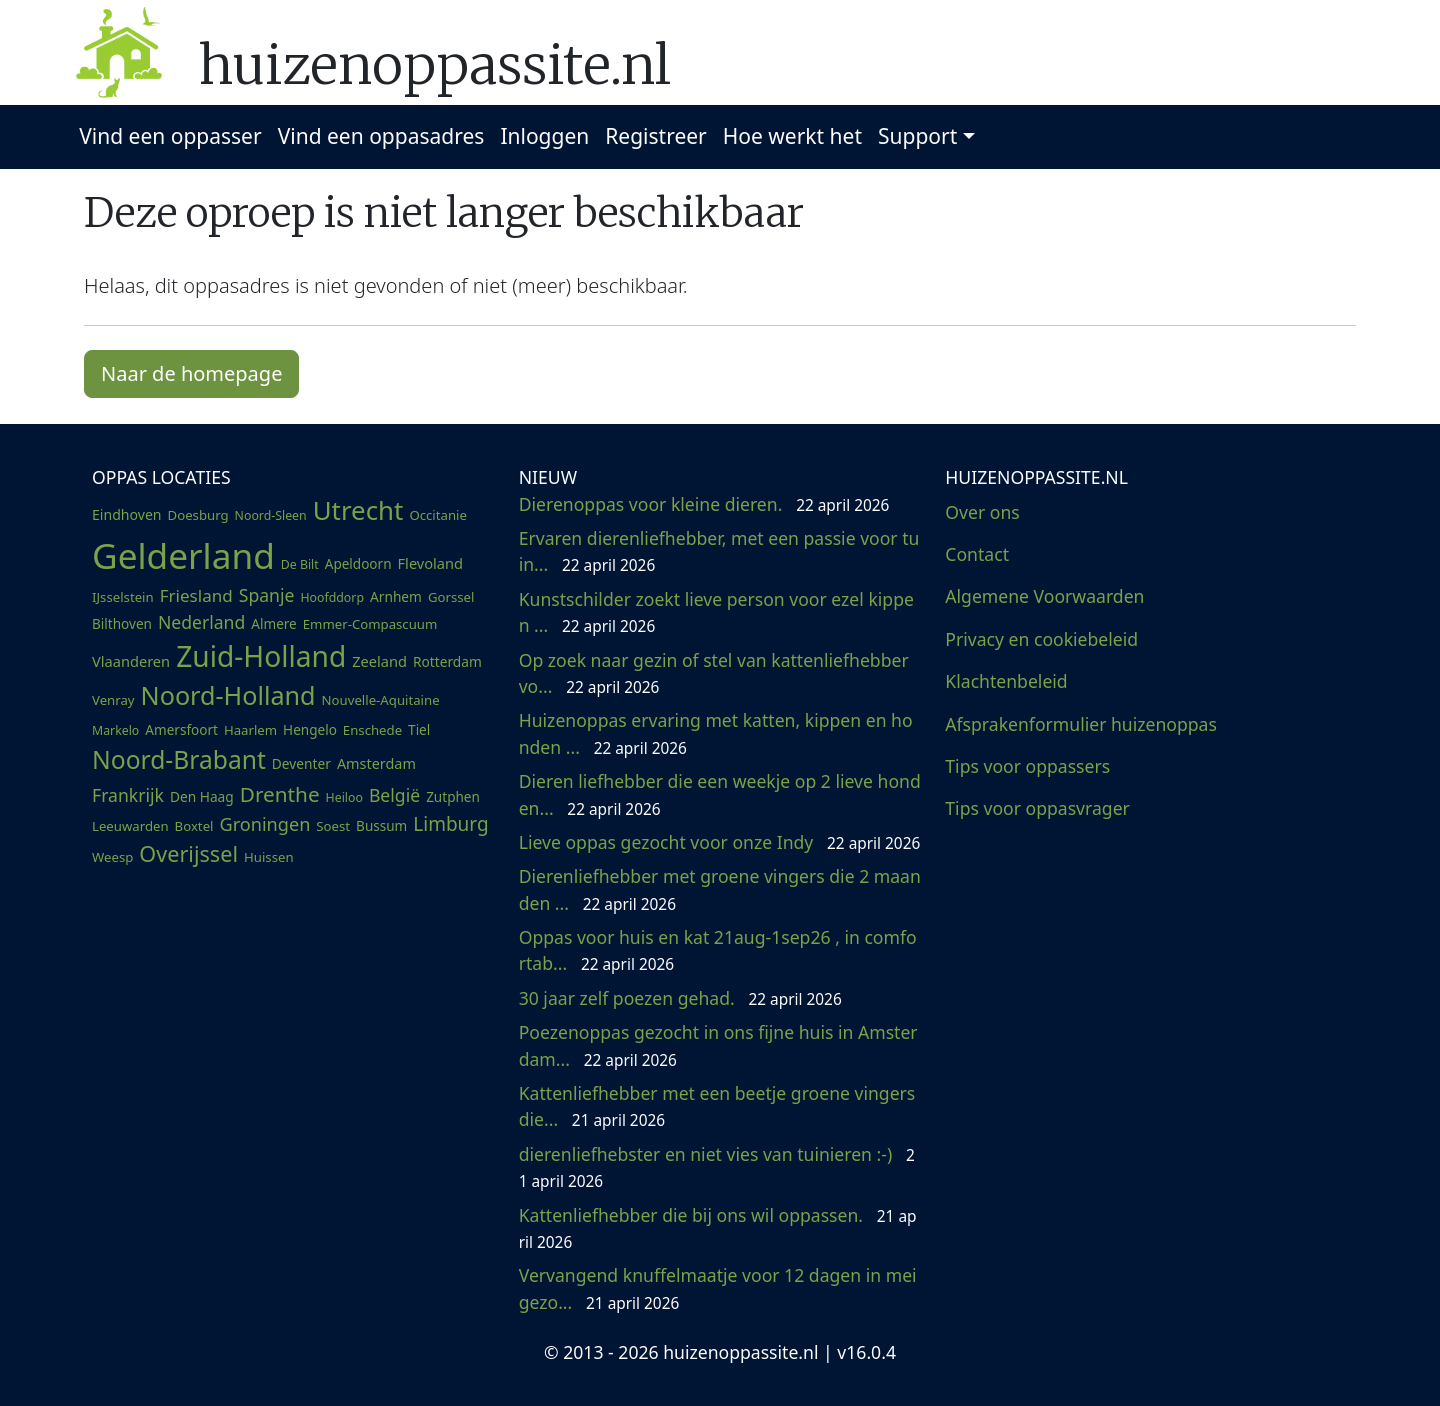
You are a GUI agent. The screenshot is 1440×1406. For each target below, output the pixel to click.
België (394, 795)
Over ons (982, 512)
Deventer (301, 763)
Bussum (381, 826)
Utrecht (358, 510)
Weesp (112, 857)
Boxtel (194, 826)
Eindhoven (127, 514)
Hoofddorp (332, 597)
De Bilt (300, 564)
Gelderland (183, 555)
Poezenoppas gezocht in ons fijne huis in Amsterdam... (718, 1045)
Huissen (269, 857)
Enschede (372, 730)
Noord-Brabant (179, 759)
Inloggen (544, 136)
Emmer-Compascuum (370, 624)
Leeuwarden (130, 826)
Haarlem (250, 730)
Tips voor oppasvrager (1037, 808)
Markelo (115, 730)
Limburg (450, 824)
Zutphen (453, 797)
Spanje (267, 595)
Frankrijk (128, 795)
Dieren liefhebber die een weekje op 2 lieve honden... (720, 794)
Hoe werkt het (792, 136)
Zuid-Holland (261, 656)
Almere (273, 624)
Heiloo (344, 797)
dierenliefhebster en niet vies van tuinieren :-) (717, 1167)
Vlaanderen (131, 661)
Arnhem (396, 596)
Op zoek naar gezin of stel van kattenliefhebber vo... (714, 673)
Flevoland (430, 563)
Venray (113, 700)
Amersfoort (181, 730)
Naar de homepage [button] (191, 373)
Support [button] (917, 136)
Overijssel (188, 853)
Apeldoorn (358, 564)
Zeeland (379, 661)
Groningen (264, 824)
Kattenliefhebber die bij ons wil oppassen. (718, 1228)
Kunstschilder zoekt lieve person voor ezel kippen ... (716, 612)
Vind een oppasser (170, 136)
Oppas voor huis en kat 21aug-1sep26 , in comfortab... (718, 950)
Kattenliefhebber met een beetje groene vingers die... (717, 1106)
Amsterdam (376, 763)
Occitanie (438, 515)
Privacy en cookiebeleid (1041, 639)
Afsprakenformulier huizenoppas (1081, 724)
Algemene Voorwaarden (1044, 596)
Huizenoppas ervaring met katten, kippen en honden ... (716, 733)
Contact (977, 554)
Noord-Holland (228, 695)
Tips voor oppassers (1027, 766)
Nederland (201, 622)
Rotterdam (447, 661)
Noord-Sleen (271, 515)
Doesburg (198, 515)
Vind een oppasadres (381, 136)
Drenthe (280, 794)
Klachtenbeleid (1006, 681)
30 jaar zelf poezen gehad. (680, 998)
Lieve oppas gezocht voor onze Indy (720, 842)
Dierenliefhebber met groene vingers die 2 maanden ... (720, 889)
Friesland (196, 595)
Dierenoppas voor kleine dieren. (704, 504)
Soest (333, 826)
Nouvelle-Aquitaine (381, 700)
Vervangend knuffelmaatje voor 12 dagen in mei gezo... (718, 1288)
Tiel (419, 730)
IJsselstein (123, 597)
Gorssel (451, 597)
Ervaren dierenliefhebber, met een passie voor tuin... (719, 551)
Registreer (656, 136)
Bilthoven (122, 624)
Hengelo (310, 730)
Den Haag (202, 796)
